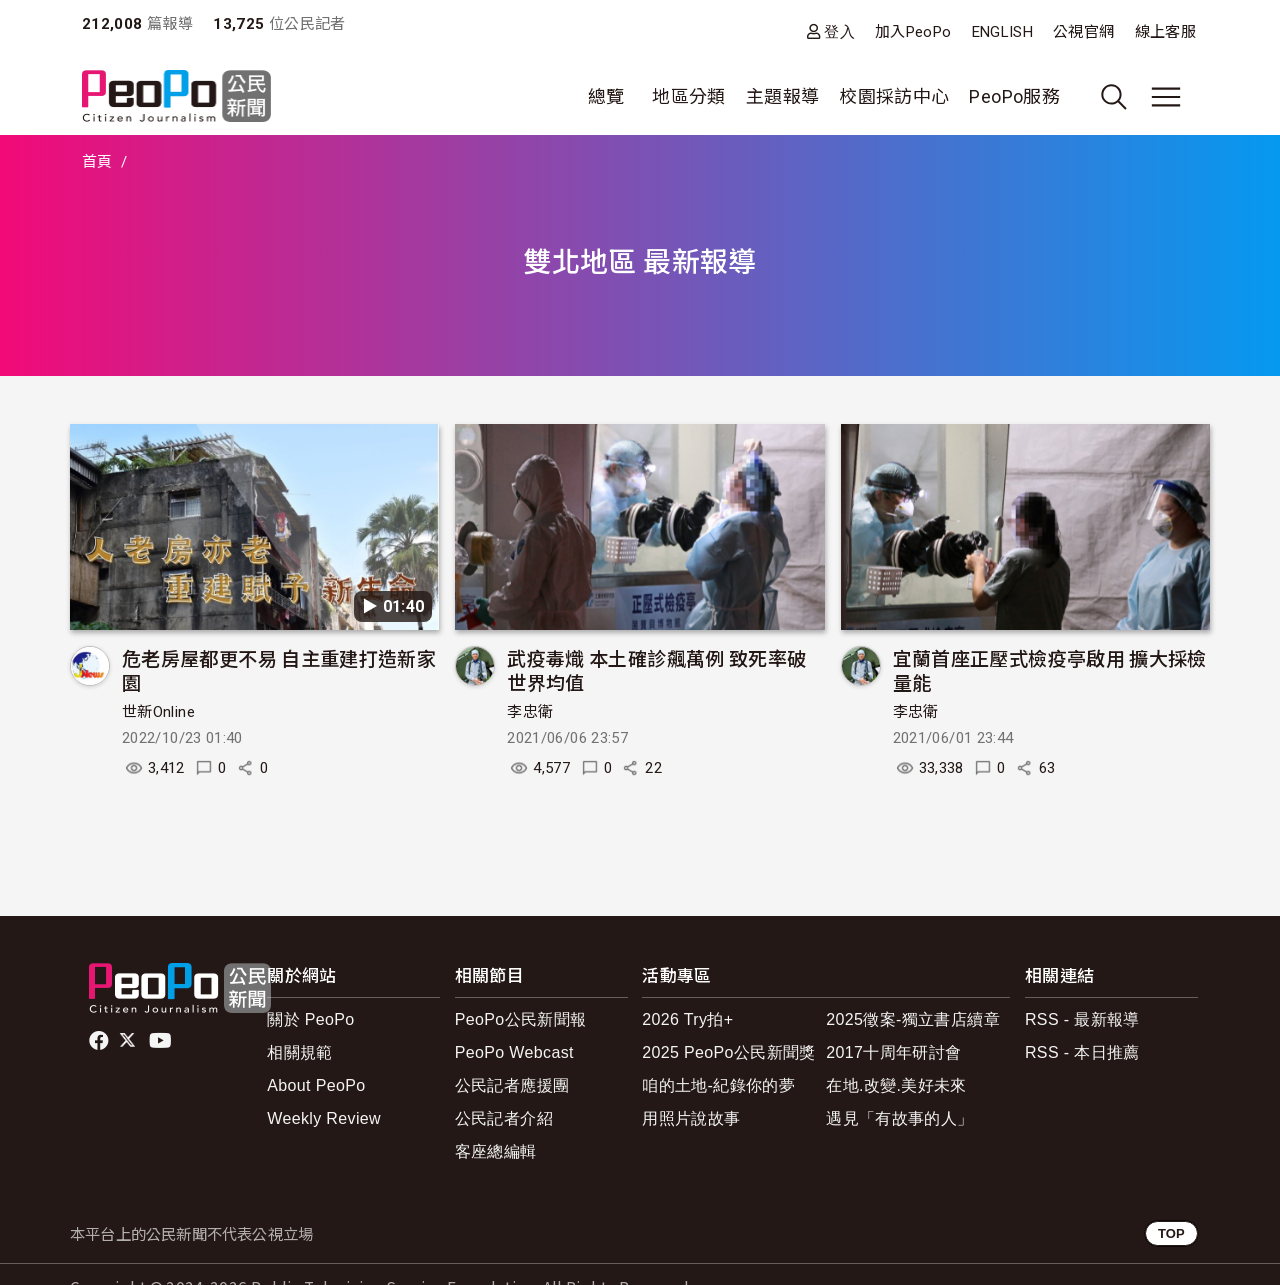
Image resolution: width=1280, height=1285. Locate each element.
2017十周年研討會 (893, 1052)
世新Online (158, 712)
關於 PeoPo (310, 1019)
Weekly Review (324, 1118)
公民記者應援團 (512, 1085)
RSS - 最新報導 (1082, 1019)
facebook (100, 1041)
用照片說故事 (691, 1118)
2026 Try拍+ (687, 1019)
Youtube (162, 1041)
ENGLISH (1003, 32)
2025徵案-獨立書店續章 (913, 1019)
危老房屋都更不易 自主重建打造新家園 (279, 669)
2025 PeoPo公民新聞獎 (728, 1052)
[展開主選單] (1166, 97)
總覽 (606, 96)
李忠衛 (530, 712)
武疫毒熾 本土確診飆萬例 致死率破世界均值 (656, 669)
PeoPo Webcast (514, 1052)
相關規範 (299, 1052)
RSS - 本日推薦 (1082, 1052)
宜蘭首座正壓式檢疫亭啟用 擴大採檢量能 (1050, 669)
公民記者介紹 (504, 1118)
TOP (1171, 1233)
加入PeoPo (913, 32)
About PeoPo (316, 1085)
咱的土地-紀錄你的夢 (718, 1085)
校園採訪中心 (894, 96)
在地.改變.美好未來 (896, 1085)
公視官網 (1083, 32)
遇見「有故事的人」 (899, 1118)
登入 (839, 31)
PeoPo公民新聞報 (521, 1019)
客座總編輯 (496, 1151)
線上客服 (1165, 32)
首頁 (97, 162)
